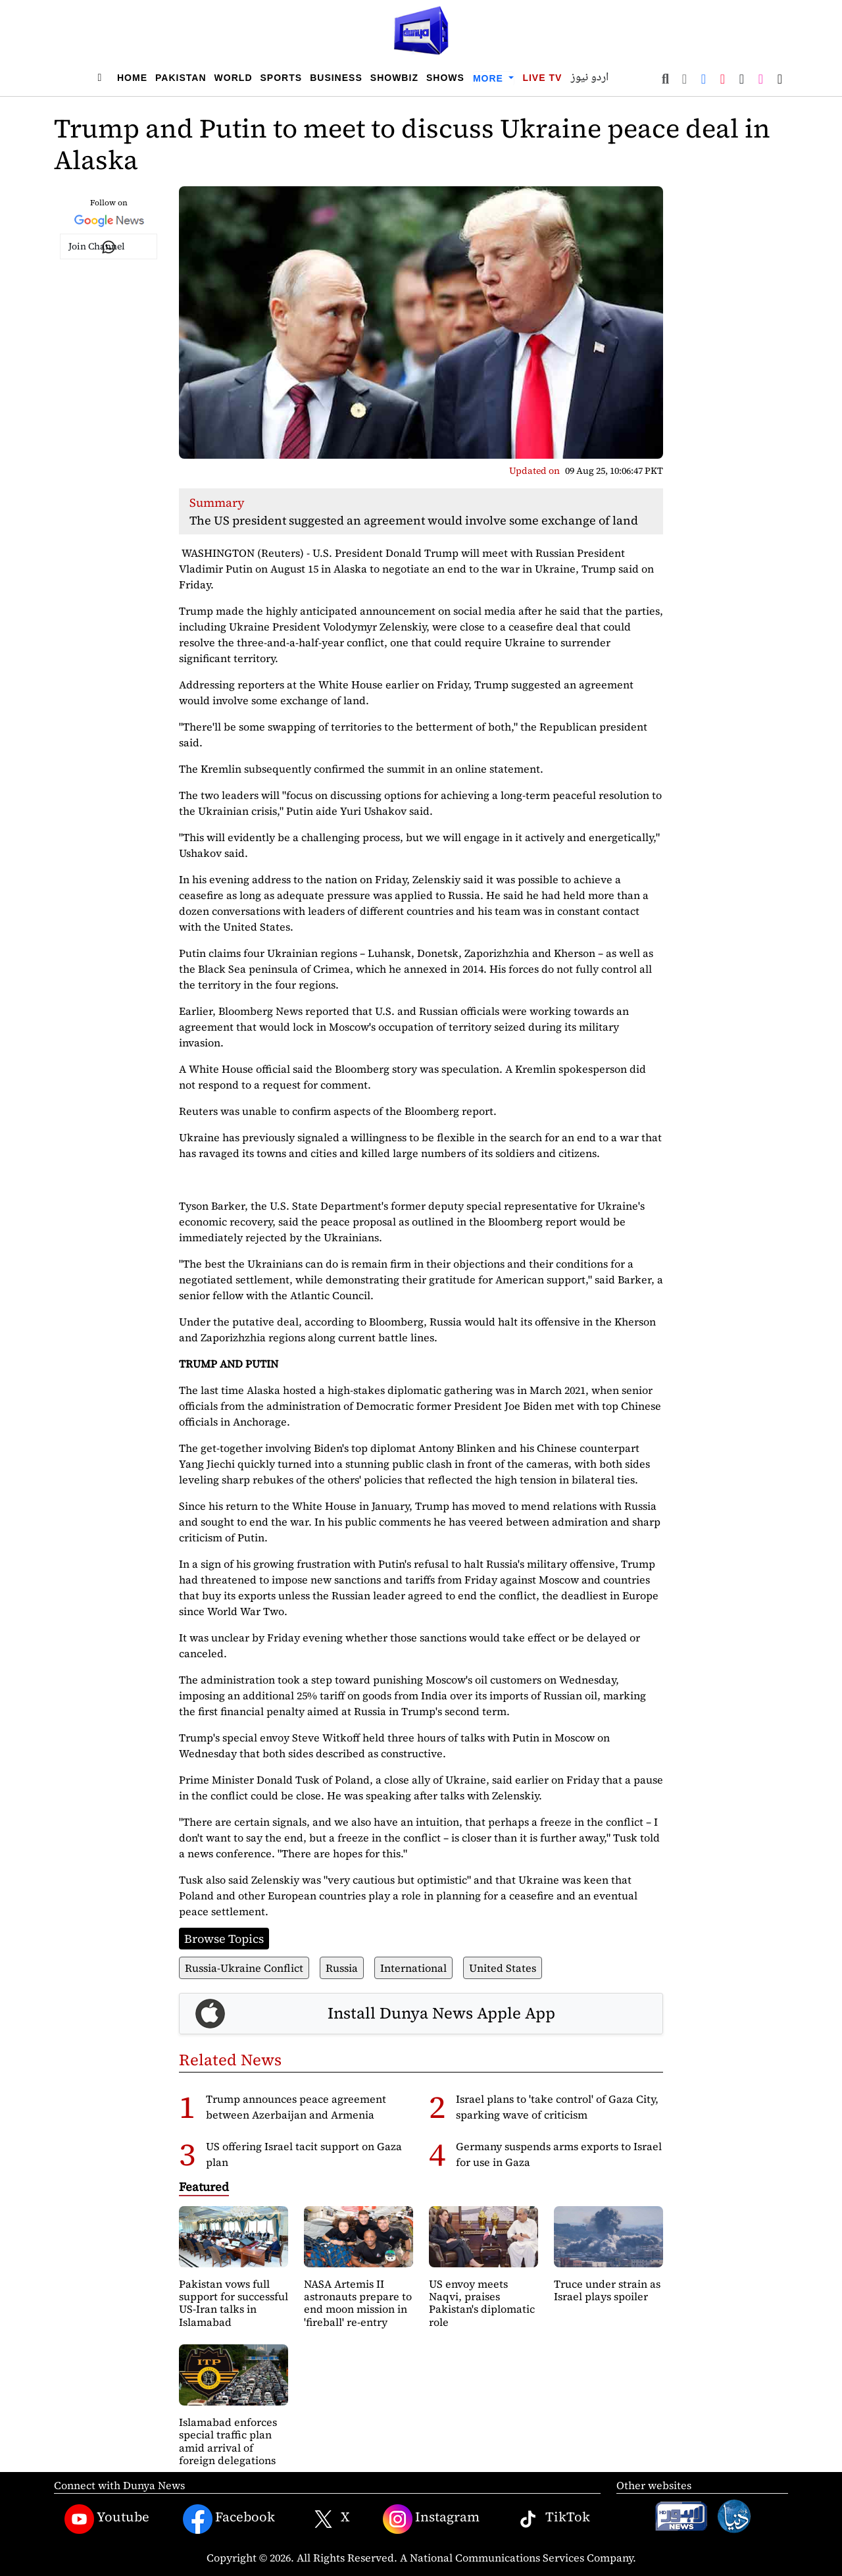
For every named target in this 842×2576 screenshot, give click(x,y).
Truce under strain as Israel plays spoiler (607, 2290)
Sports (281, 77)
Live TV (542, 77)
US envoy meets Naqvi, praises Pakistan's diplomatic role (482, 2303)
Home (132, 77)
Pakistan (181, 77)
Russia (342, 1968)
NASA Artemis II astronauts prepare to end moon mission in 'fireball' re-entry (358, 2303)
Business (336, 77)
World (233, 77)
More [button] (490, 78)
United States (502, 1968)
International (413, 1968)
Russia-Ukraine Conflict (244, 1968)
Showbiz (394, 77)
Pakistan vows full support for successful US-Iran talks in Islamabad (233, 2303)
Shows (445, 77)
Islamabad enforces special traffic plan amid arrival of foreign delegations (228, 2441)
